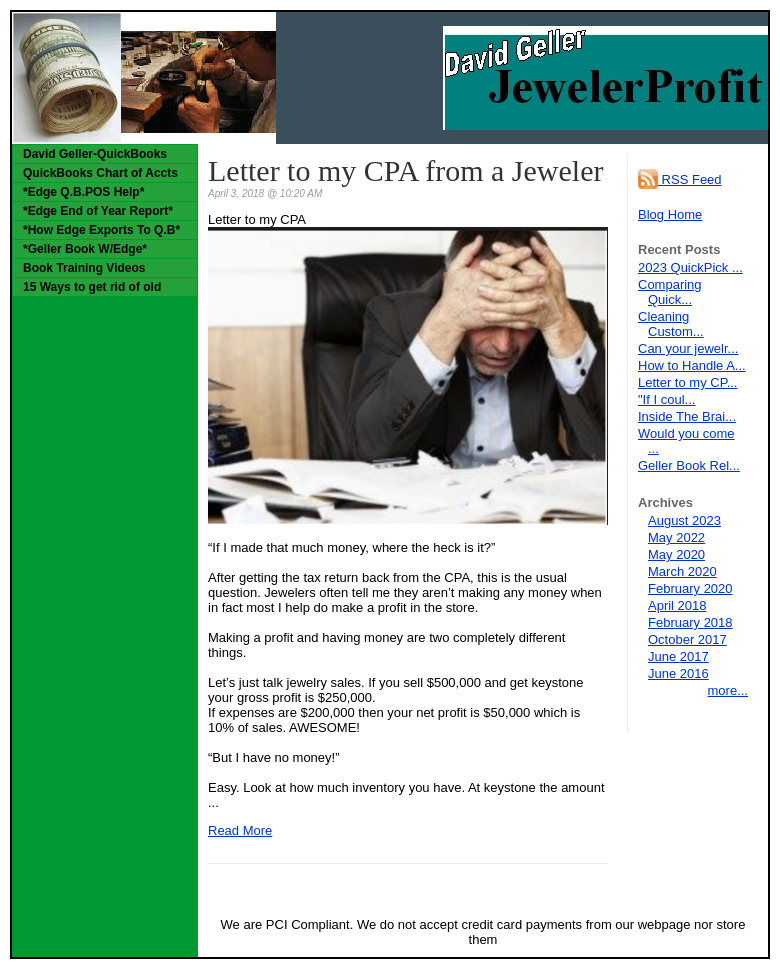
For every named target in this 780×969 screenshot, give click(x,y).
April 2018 (677, 605)
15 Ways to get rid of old (92, 287)
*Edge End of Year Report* (98, 211)
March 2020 (682, 571)
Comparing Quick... (670, 292)
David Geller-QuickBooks (95, 154)
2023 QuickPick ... (690, 267)
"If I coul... (666, 399)
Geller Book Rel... (689, 465)
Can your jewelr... (688, 348)
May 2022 (676, 537)
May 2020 (676, 554)
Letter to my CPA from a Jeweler (405, 170)
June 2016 (678, 673)
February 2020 (690, 588)
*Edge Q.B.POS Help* (83, 192)
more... (728, 690)
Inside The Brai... (687, 416)
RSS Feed (680, 179)
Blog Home (670, 214)
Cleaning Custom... (671, 324)
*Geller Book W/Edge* (85, 249)
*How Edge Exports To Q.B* (101, 230)
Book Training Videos (84, 268)
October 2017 (687, 639)
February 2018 (690, 622)
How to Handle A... (692, 365)
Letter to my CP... (687, 382)
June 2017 (678, 656)
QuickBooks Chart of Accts (100, 173)
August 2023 (684, 520)
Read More (240, 830)
